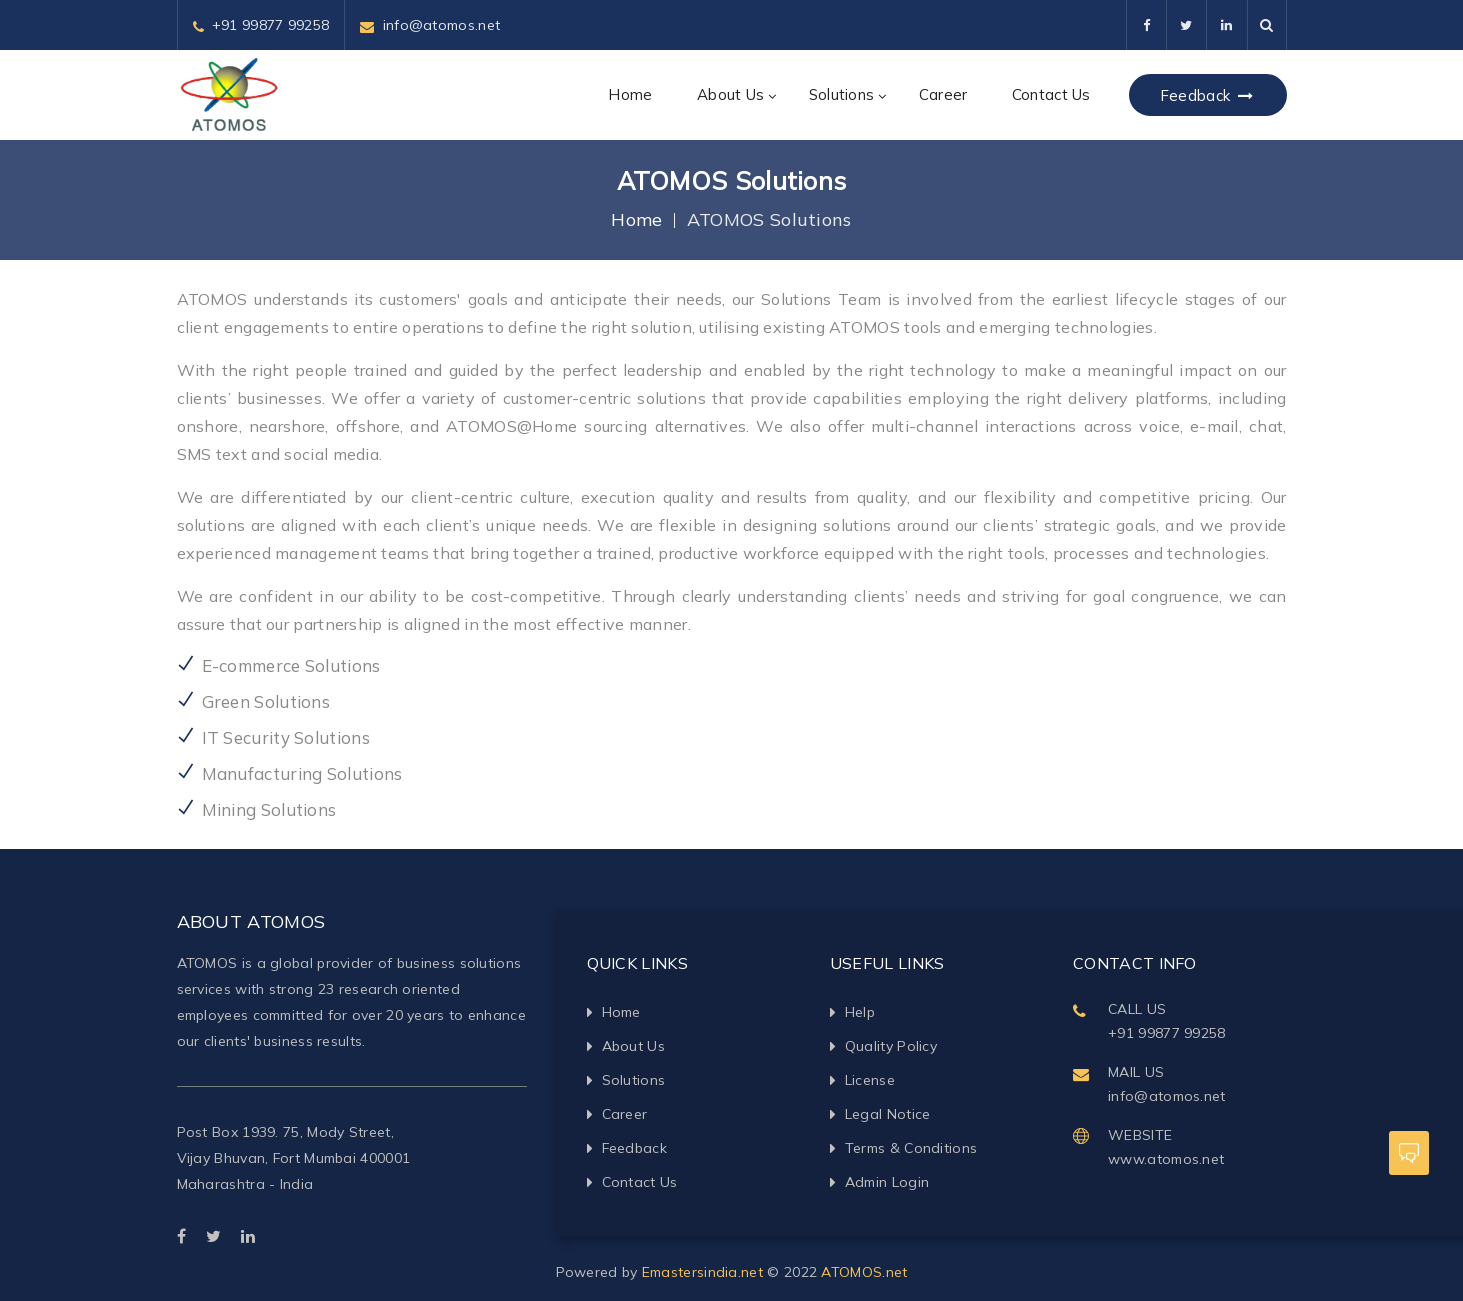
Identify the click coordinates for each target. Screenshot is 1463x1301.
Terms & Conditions (911, 1148)
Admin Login (887, 1182)
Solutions (842, 94)
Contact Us (1051, 94)
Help (860, 1012)
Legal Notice (888, 1114)
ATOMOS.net (864, 1272)
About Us (730, 94)
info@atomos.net (442, 25)
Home (630, 94)
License (870, 1080)
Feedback (1208, 95)
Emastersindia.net (702, 1272)
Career (943, 94)
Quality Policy (891, 1046)
